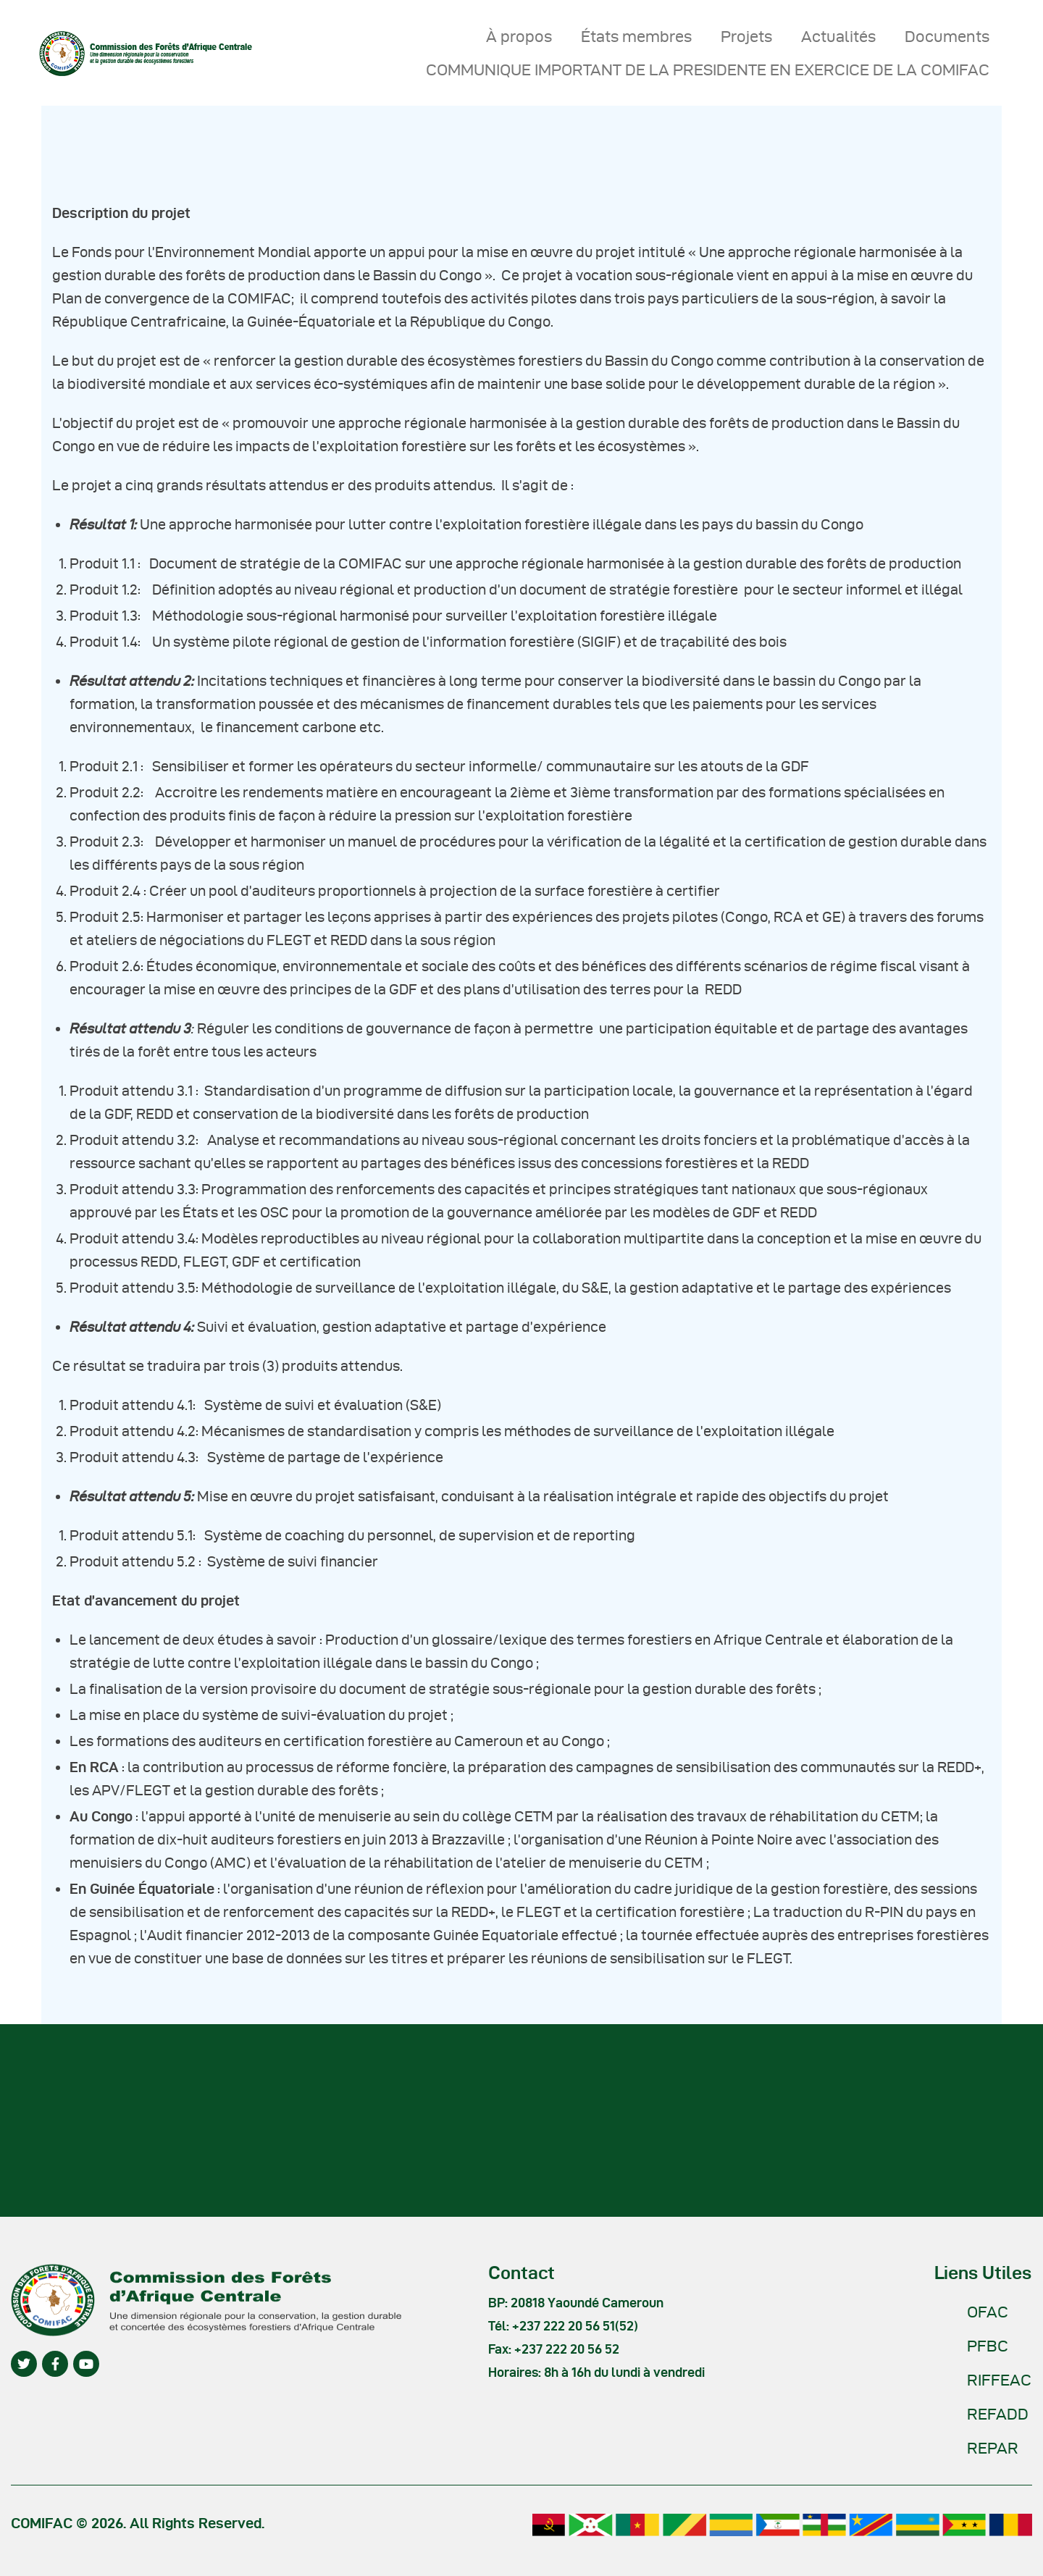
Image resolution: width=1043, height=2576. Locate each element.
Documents (947, 36)
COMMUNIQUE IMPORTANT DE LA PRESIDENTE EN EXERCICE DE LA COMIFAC (707, 69)
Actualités (838, 36)
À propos (519, 36)
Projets (746, 36)
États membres (636, 36)
